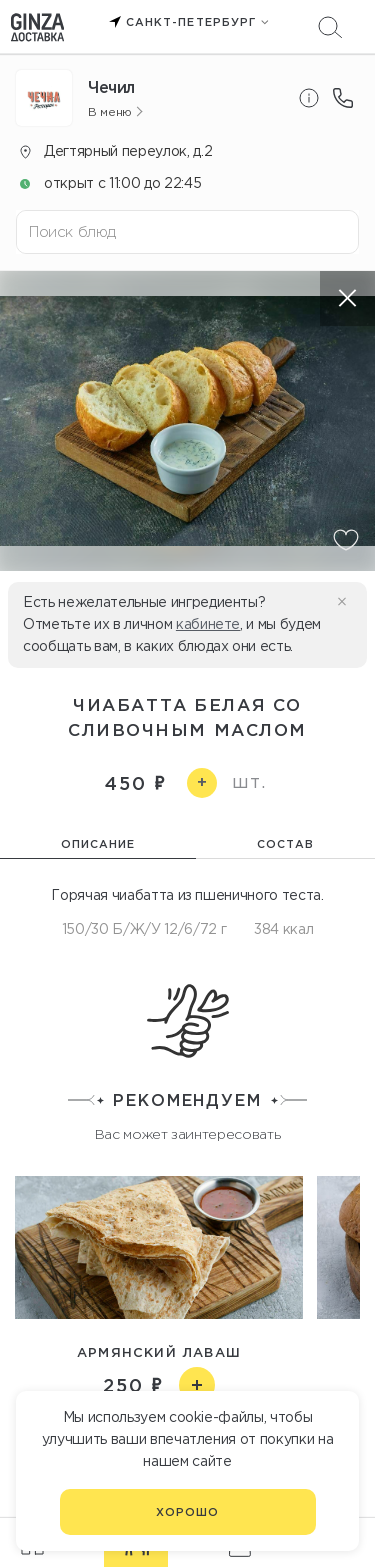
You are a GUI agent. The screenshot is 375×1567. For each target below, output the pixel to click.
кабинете (208, 624)
